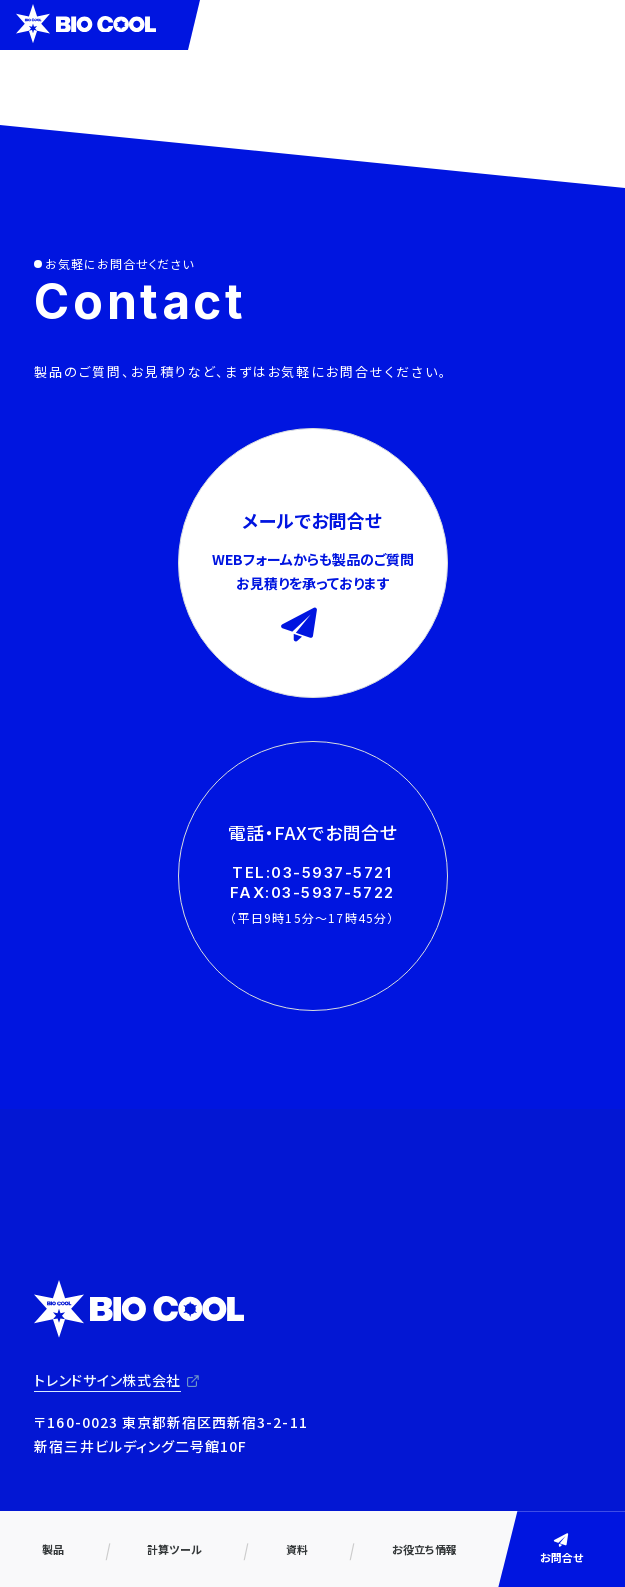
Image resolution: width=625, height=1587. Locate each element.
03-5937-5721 (331, 872)
